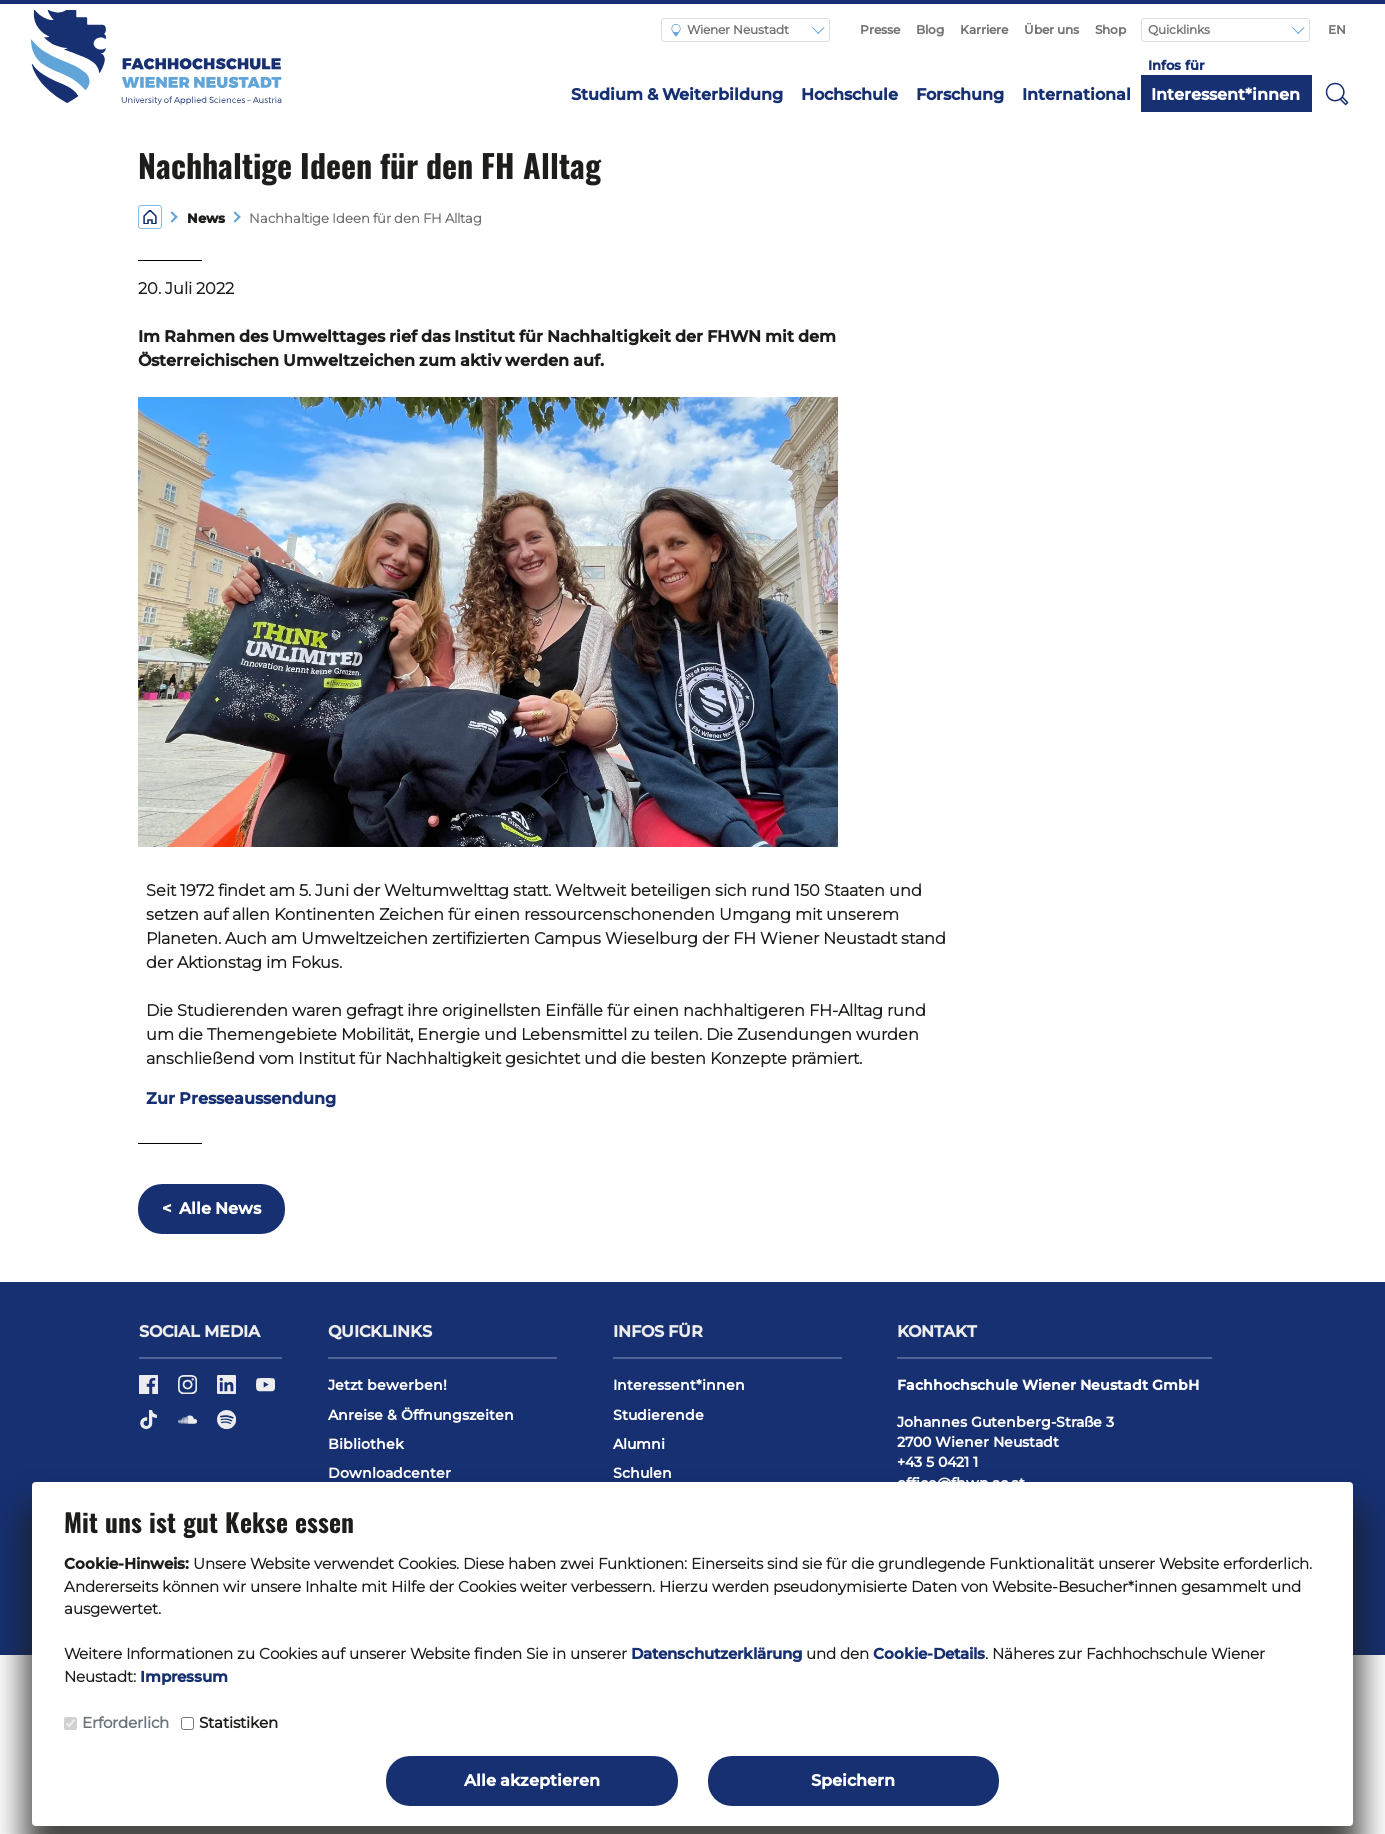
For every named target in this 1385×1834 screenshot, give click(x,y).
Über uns (1051, 29)
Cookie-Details (929, 1653)
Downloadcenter (389, 1473)
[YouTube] (265, 1391)
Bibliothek (366, 1444)
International (1076, 94)
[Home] (150, 216)
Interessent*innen (1225, 94)
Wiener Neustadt (730, 29)
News (202, 218)
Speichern (853, 1780)
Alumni (639, 1444)
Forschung (960, 94)
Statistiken (238, 1722)
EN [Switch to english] (1337, 29)
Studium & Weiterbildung (677, 94)
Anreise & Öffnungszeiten (421, 1415)
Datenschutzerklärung (716, 1653)
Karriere (984, 29)
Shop (1110, 29)
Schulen (642, 1473)
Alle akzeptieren (532, 1780)
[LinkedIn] (228, 1391)
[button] (1337, 93)
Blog (930, 29)
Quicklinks (1180, 29)
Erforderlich (125, 1722)
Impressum (184, 1676)
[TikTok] (150, 1427)
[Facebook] (150, 1391)
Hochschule (849, 94)
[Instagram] (189, 1391)
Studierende (658, 1415)
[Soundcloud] (189, 1427)
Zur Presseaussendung (241, 1098)
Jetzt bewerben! (387, 1385)
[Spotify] (226, 1427)
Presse (880, 29)
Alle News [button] (211, 1208)
